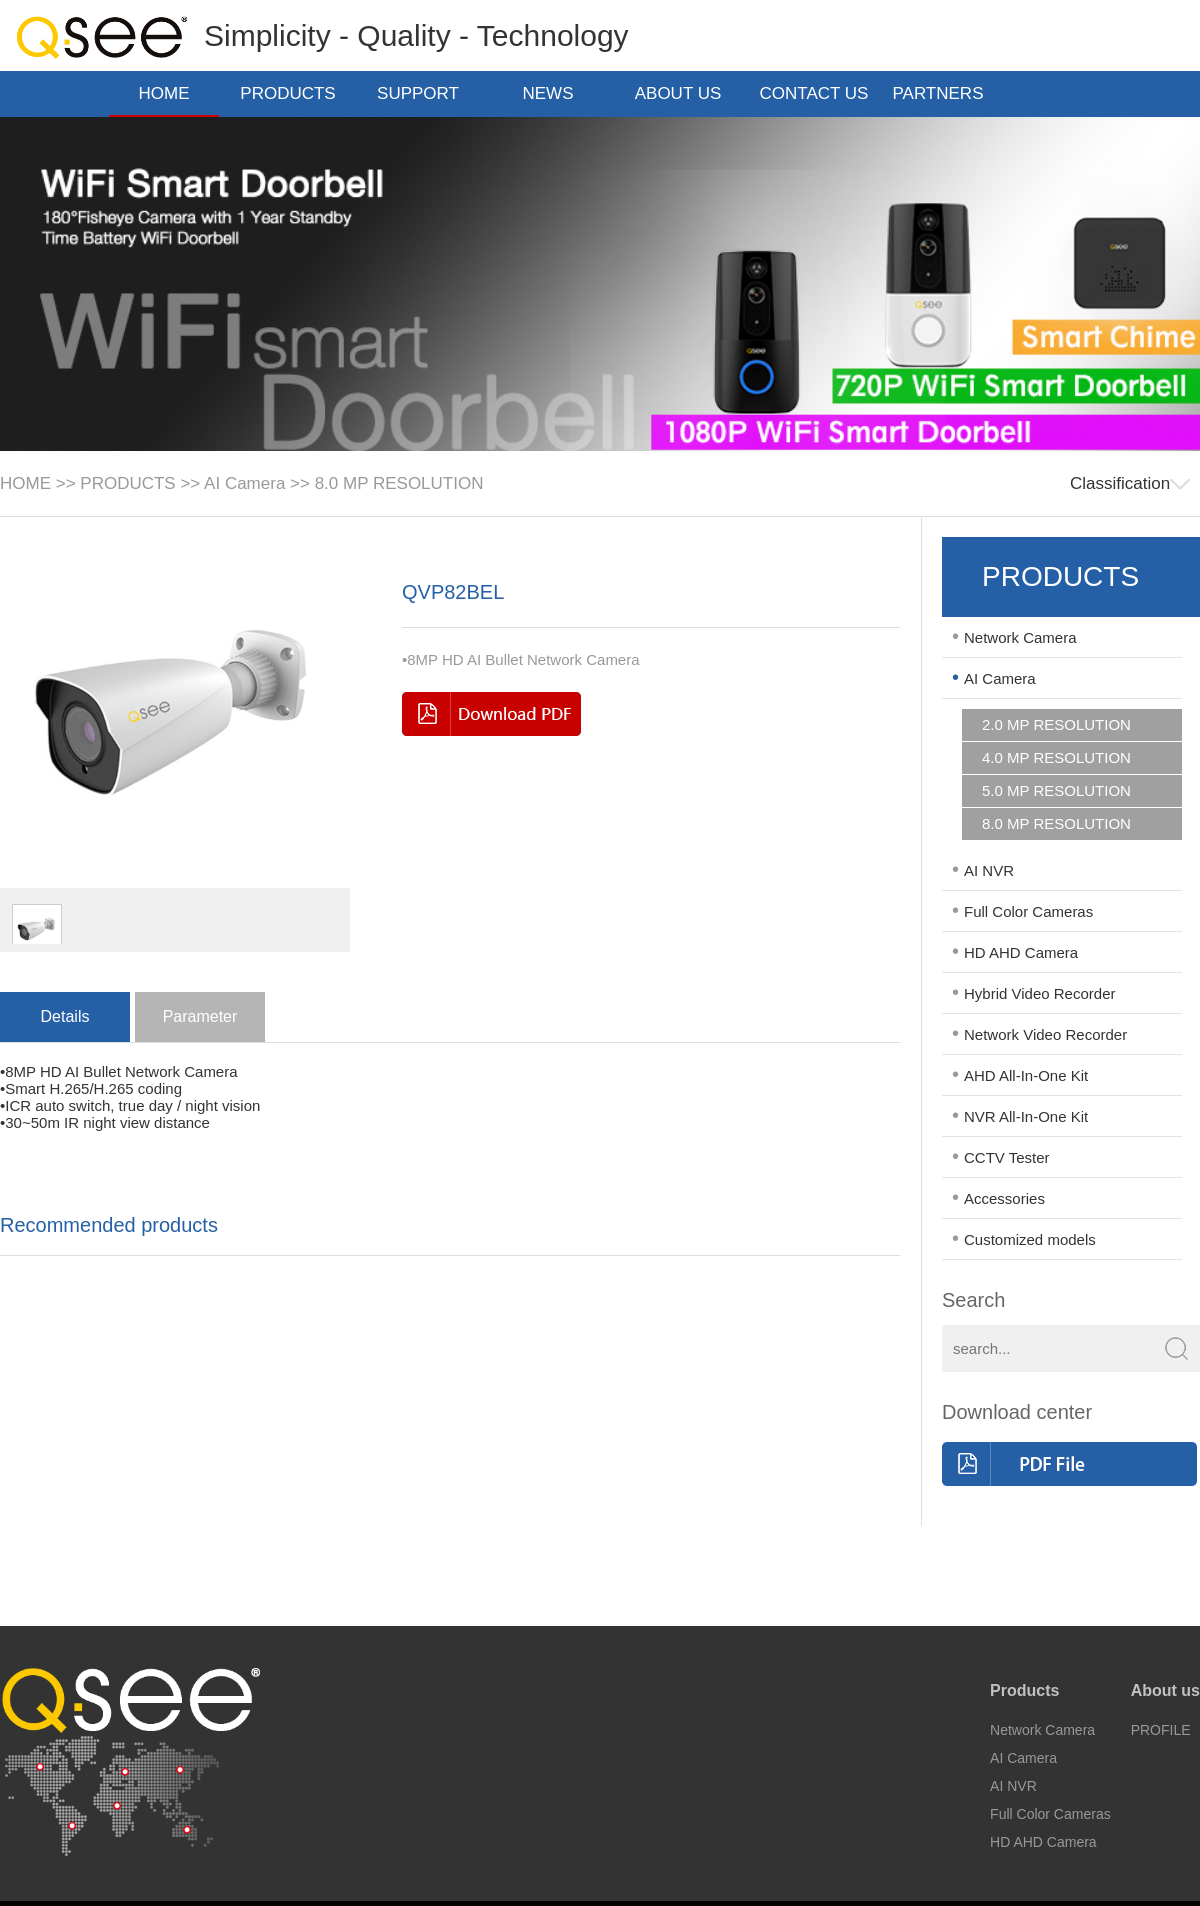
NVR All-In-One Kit (1026, 1116)
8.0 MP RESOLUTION (399, 483)
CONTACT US (814, 95)
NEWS (554, 93)
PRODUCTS (293, 93)
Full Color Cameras (1028, 911)
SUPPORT (424, 93)
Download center (1017, 1412)
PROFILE (1161, 1730)
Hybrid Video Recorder (1039, 993)
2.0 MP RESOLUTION (1056, 725)
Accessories (1004, 1198)
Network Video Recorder (1045, 1034)
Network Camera (1020, 637)
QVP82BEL (453, 592)
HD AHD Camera (1021, 952)
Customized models (1030, 1239)
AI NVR (989, 870)
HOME (164, 93)
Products (1024, 1690)
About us (1165, 1690)
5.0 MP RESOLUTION (1056, 791)
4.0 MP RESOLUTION (1056, 758)
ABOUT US (684, 93)
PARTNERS (943, 93)
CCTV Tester (1007, 1157)
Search (973, 1300)
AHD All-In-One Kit (1026, 1075)
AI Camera (244, 483)
